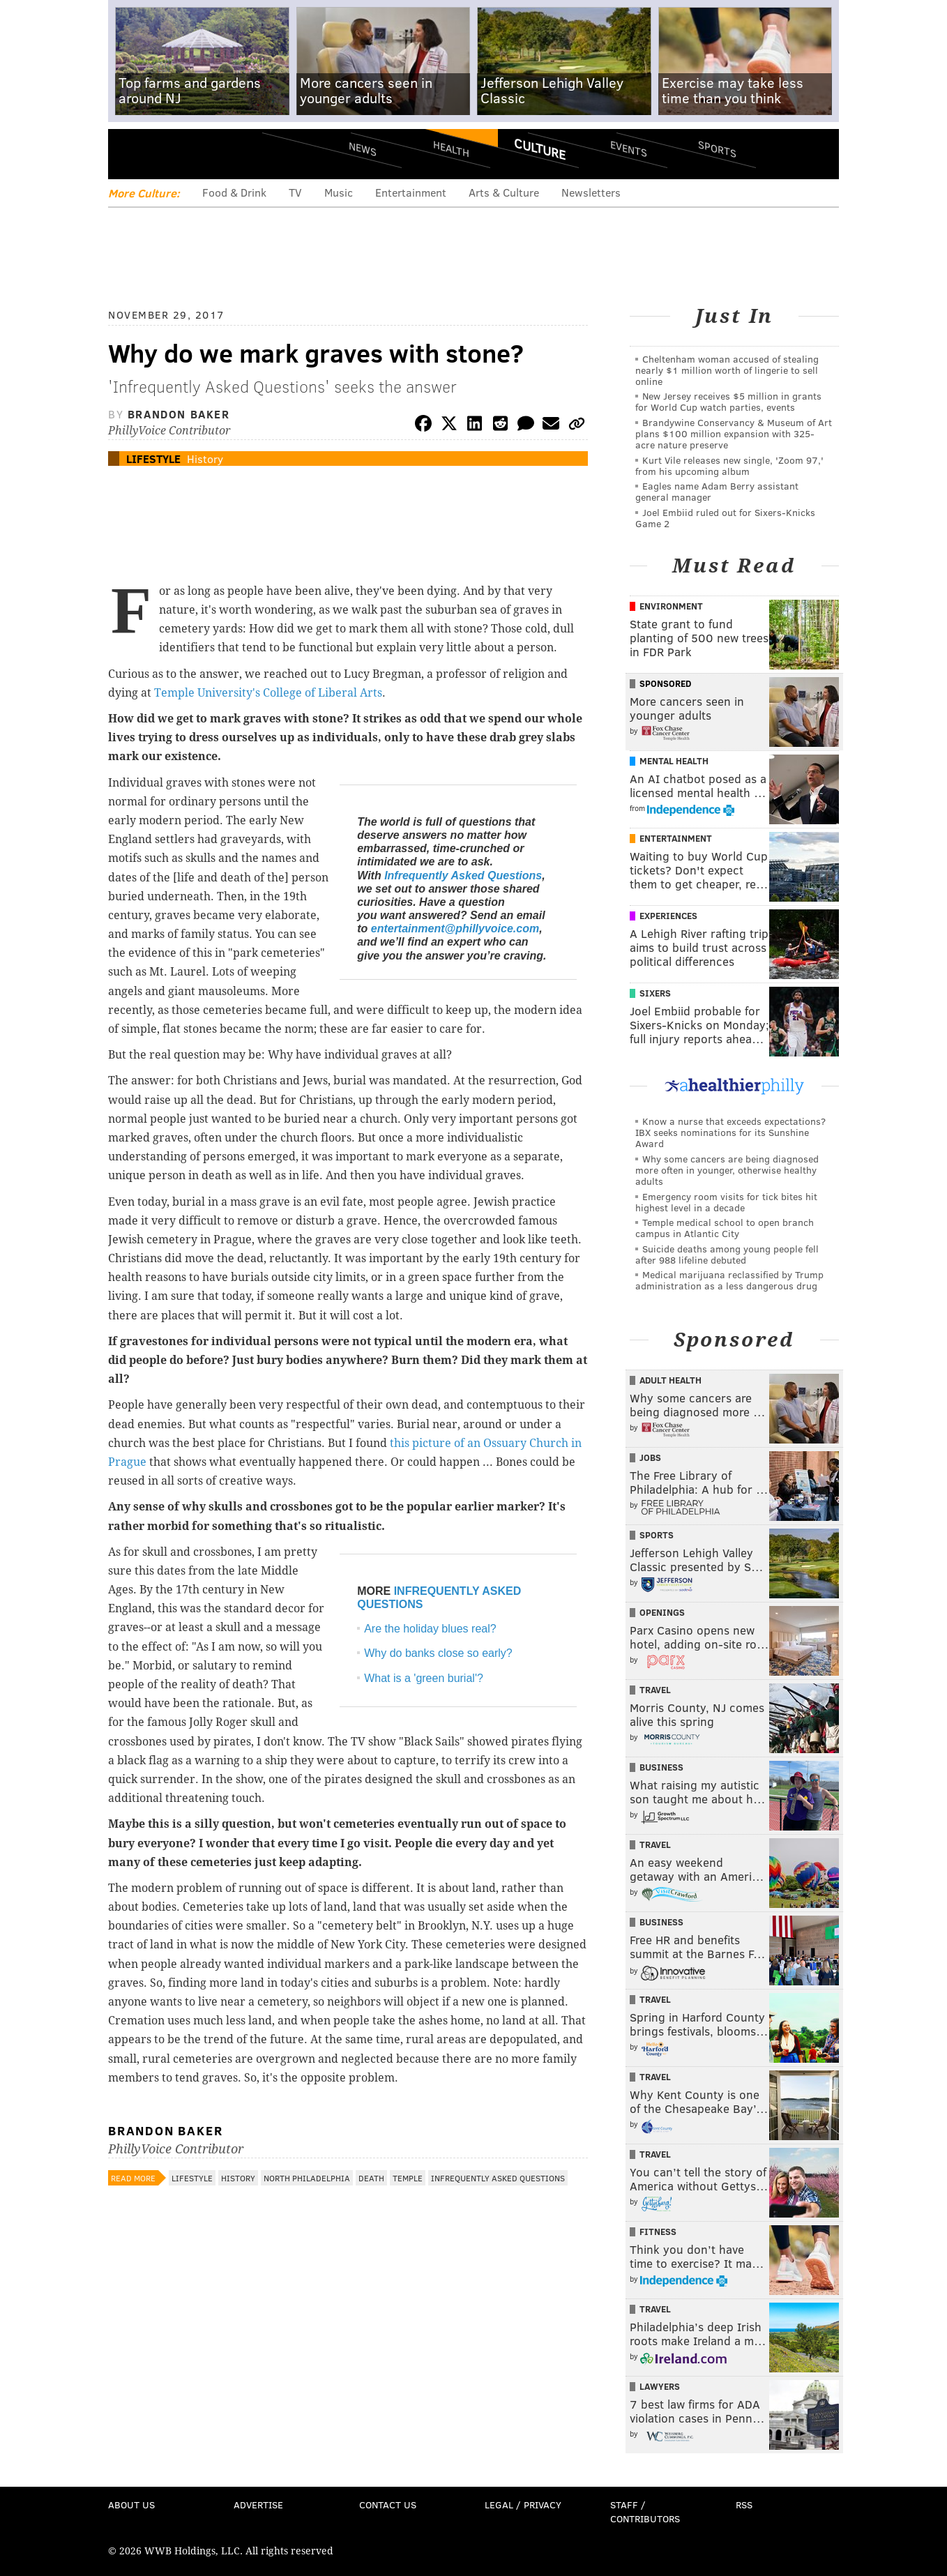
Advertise (258, 2504)
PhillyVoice (204, 153)
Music (338, 192)
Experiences (668, 915)
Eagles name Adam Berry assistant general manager (716, 491)
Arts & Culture (504, 192)
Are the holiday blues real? (430, 1629)
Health (451, 148)
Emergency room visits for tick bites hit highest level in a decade (726, 1202)
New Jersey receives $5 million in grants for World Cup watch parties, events (728, 401)
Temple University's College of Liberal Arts (268, 692)
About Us (131, 2504)
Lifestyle (153, 458)
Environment (671, 606)
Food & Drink (234, 192)
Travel (655, 1689)
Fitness (657, 2231)
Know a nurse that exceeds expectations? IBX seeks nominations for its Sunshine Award (730, 1132)
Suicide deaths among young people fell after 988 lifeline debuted (727, 1254)
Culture (540, 148)
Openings (662, 1612)
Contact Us (387, 2504)
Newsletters (591, 192)
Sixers (655, 993)
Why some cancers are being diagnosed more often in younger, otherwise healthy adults (727, 1170)
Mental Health (674, 761)
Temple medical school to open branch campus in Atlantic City (724, 1227)
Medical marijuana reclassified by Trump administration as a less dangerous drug (729, 1280)
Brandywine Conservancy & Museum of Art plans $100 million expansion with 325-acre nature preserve (733, 433)
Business (661, 1767)
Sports (717, 148)
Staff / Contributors (645, 2511)
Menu (130, 154)
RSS (744, 2504)
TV (295, 192)
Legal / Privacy (523, 2504)
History (205, 458)
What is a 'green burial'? (423, 1678)
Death (371, 2177)
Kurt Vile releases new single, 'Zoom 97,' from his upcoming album (729, 465)
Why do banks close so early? (438, 1653)
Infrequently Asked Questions (463, 875)
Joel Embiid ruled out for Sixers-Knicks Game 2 (725, 518)
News (363, 148)
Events (628, 148)
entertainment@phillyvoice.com (455, 928)
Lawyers (659, 2386)
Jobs (650, 1457)
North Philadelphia (307, 2177)
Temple (408, 2177)
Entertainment (410, 192)
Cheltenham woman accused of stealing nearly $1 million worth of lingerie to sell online (727, 370)
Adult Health (670, 1380)
